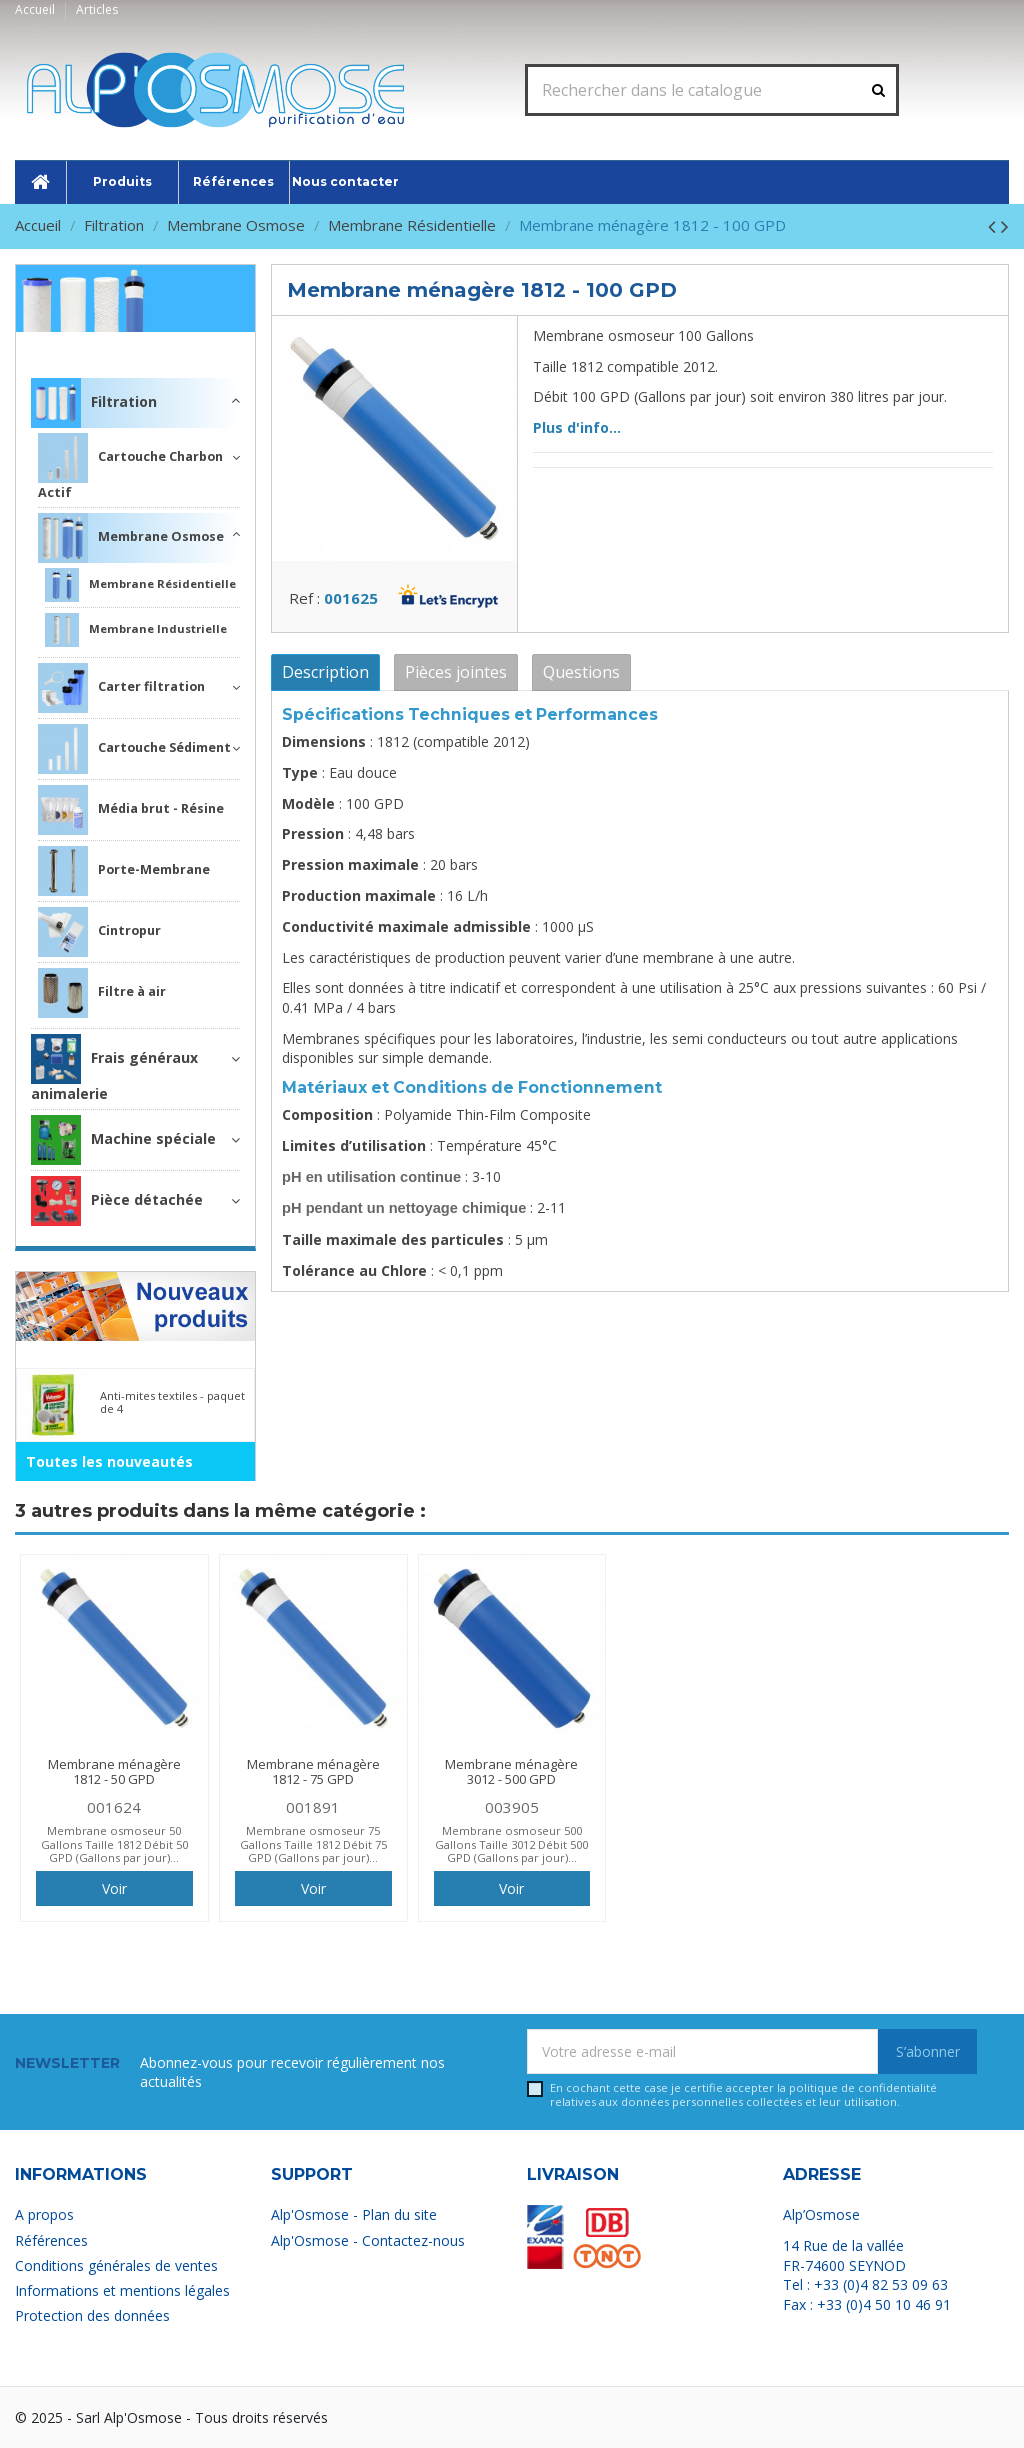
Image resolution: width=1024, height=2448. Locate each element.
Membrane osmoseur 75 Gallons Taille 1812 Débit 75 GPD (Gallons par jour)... (313, 1844)
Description (325, 672)
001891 (313, 1807)
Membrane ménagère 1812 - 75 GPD (313, 1772)
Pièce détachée (117, 1201)
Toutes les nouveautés (109, 1461)
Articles (97, 9)
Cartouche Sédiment (134, 749)
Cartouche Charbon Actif (130, 467)
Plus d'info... (577, 427)
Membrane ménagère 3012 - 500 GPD (511, 1772)
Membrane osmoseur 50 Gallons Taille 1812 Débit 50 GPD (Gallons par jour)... (114, 1844)
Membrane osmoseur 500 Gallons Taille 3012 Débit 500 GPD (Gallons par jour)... (511, 1844)
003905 (512, 1807)
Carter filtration (121, 688)
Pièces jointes (456, 672)
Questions (581, 672)
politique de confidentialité (863, 2087)
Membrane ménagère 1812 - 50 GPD (114, 1772)
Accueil (36, 9)
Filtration (205, 345)
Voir (114, 1888)
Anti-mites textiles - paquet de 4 (172, 1402)
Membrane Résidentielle (140, 585)
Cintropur (99, 932)
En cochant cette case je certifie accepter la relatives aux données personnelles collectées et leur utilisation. (743, 2094)
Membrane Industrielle (136, 630)
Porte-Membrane (124, 871)
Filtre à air (102, 993)
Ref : (304, 598)
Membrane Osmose (131, 538)
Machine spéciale (123, 1140)
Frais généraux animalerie (114, 1068)
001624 (114, 1807)
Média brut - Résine (131, 810)
